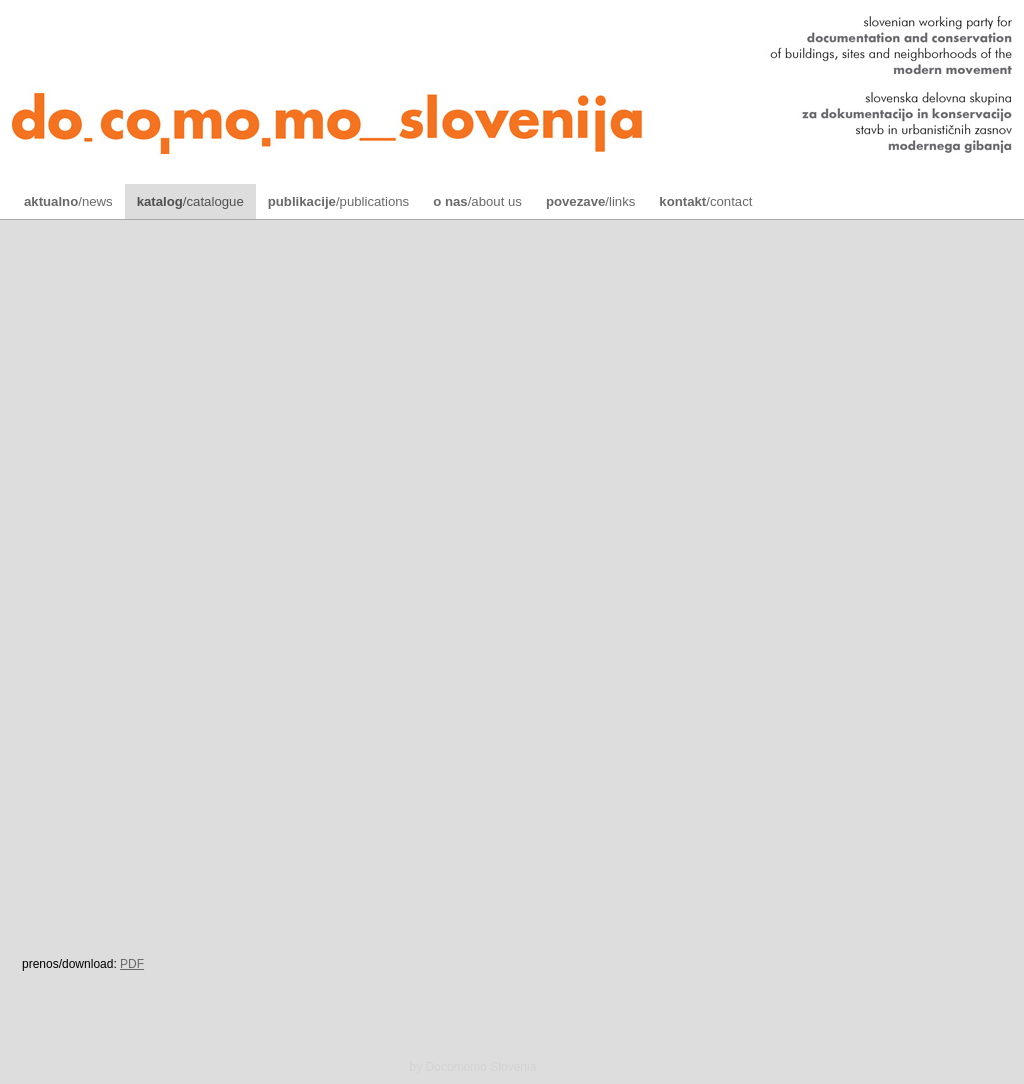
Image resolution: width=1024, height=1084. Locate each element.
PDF (132, 964)
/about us (477, 201)
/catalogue (190, 201)
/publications (338, 201)
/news (68, 201)
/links (590, 201)
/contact (705, 201)
